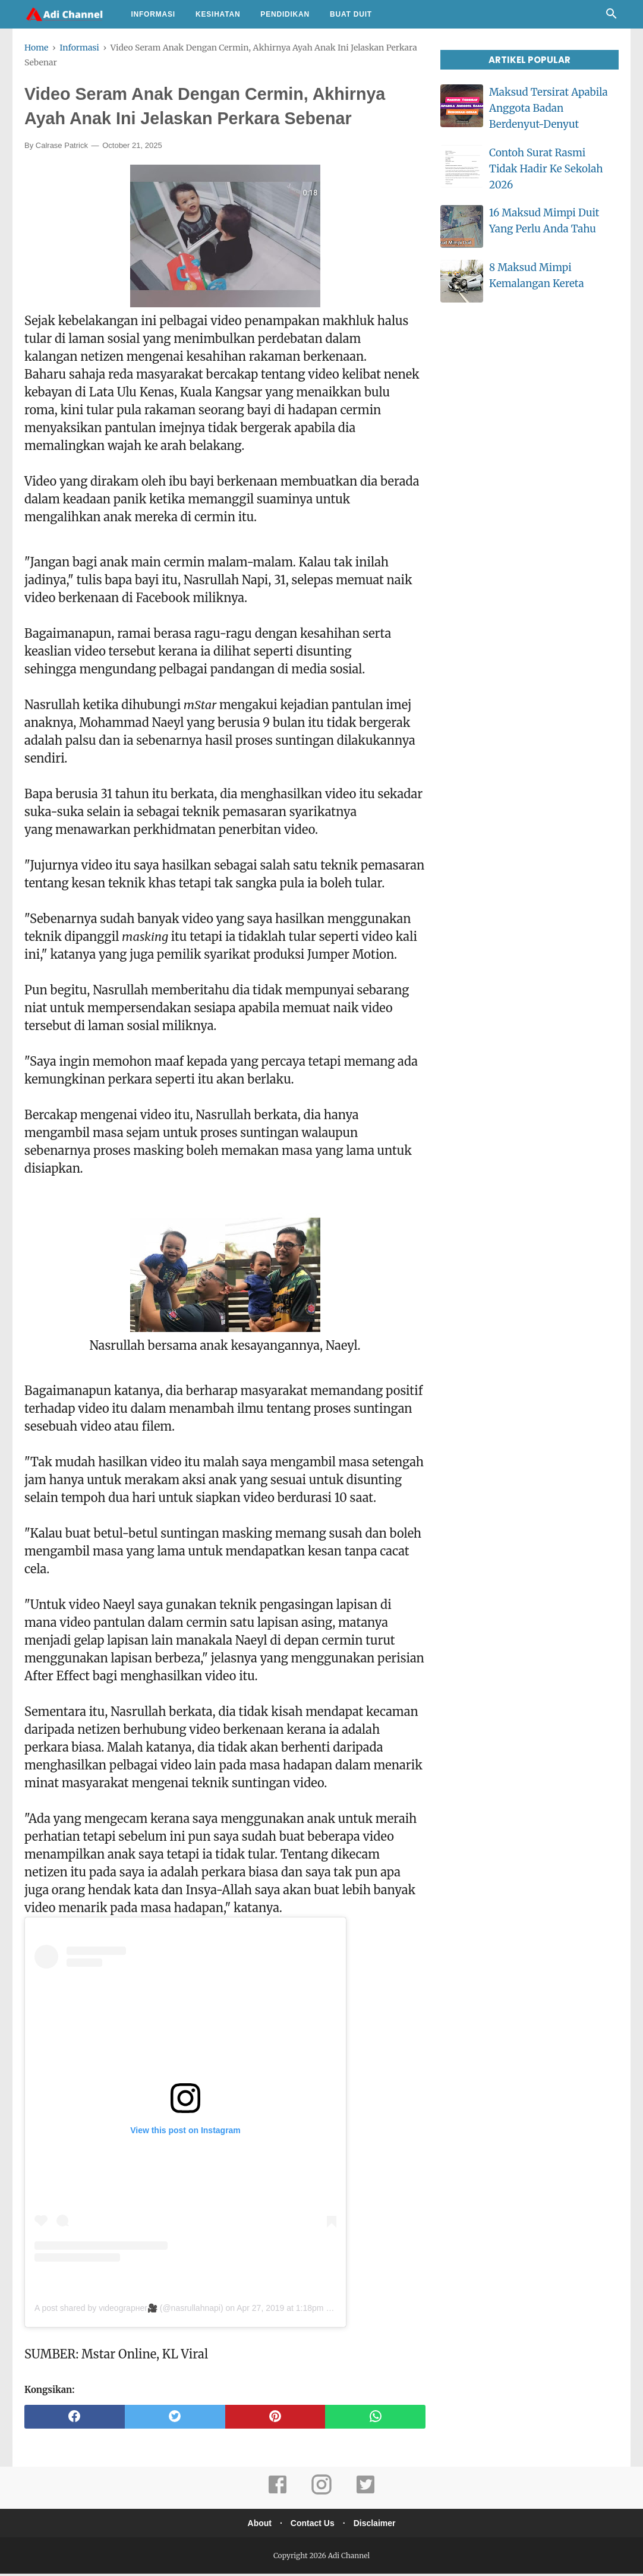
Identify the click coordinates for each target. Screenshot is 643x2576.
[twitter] (175, 2419)
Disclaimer (378, 2525)
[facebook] (74, 2419)
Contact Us (313, 2525)
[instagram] (321, 2495)
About (256, 2525)
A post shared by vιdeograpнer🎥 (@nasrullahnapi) (128, 2310)
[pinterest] (275, 2419)
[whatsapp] (375, 2419)
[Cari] (611, 17)
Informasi (153, 14)
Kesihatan (218, 14)
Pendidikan (285, 14)
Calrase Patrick (62, 147)
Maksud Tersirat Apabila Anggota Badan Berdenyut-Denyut (548, 108)
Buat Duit (351, 14)
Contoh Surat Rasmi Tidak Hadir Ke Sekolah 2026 (546, 168)
